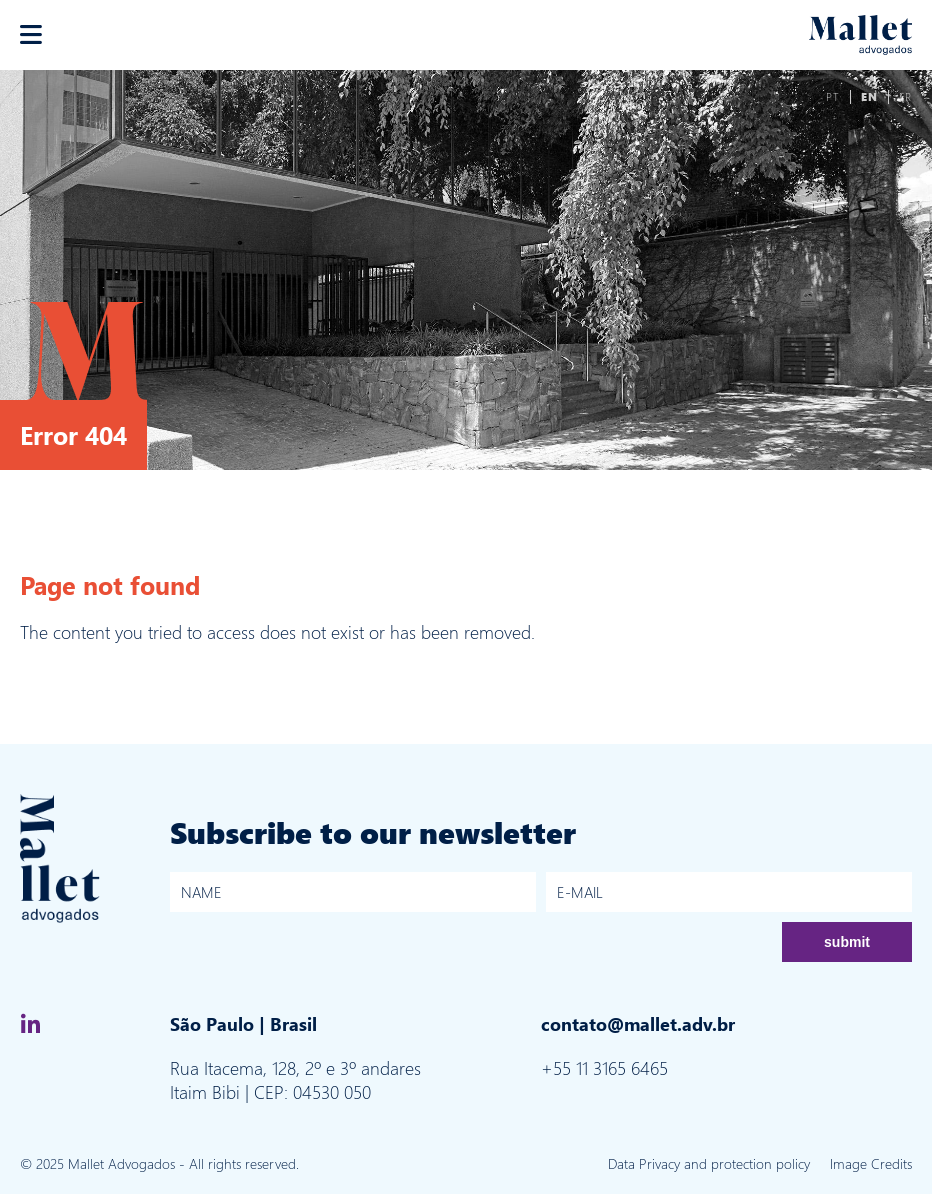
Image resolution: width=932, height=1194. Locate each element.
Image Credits (871, 1163)
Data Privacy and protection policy (709, 1163)
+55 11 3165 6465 (604, 1068)
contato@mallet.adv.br (638, 1024)
